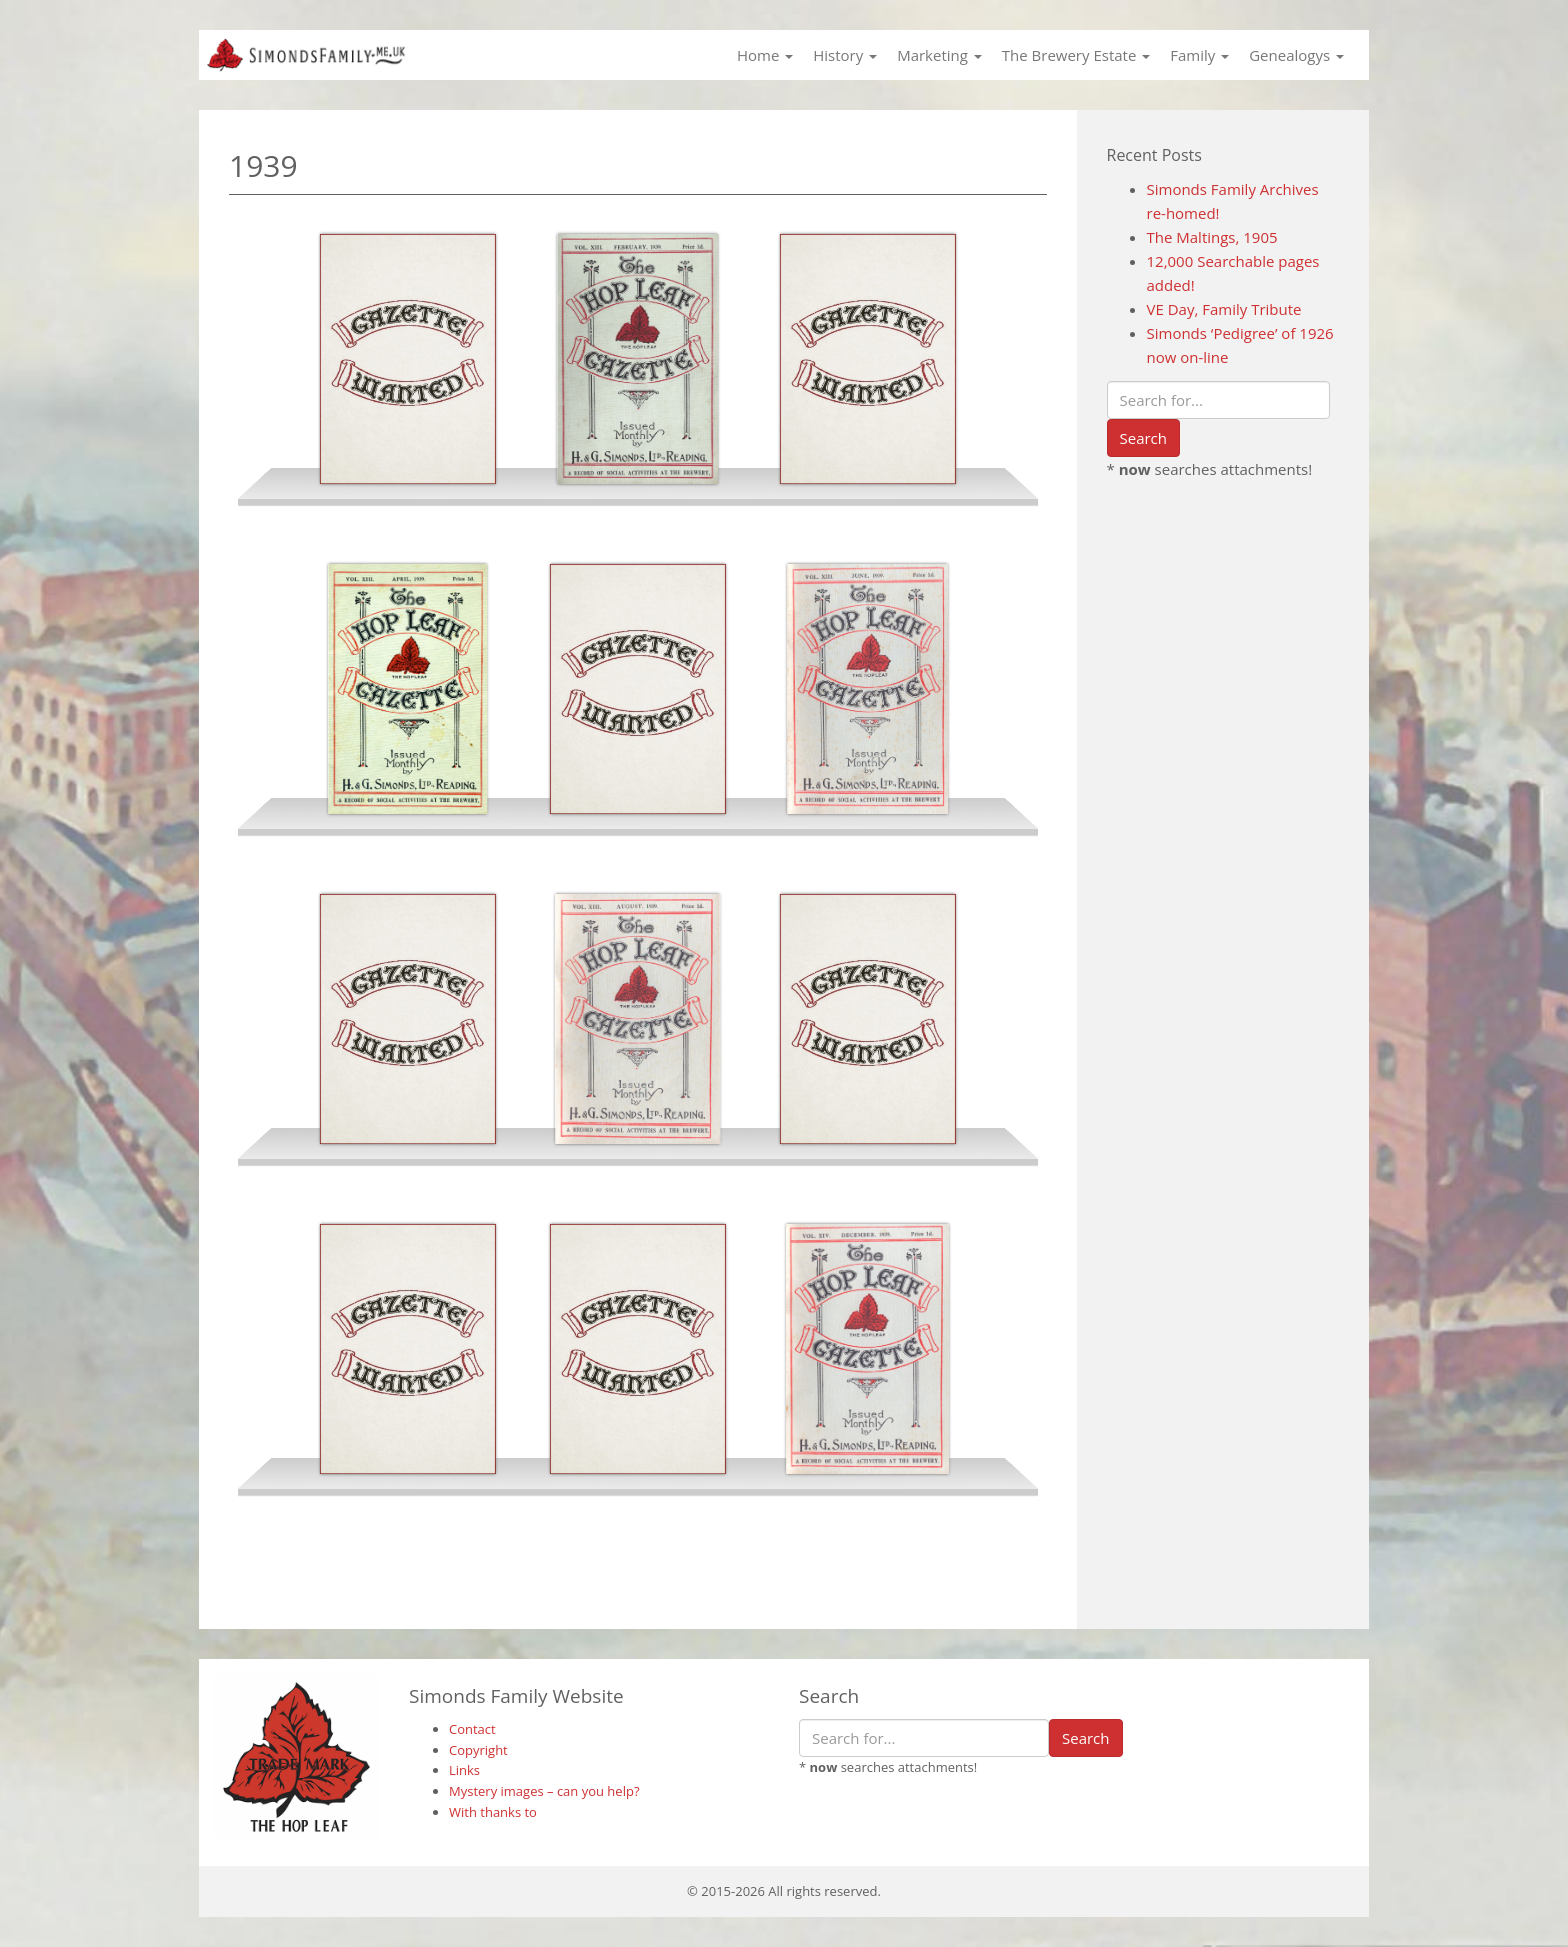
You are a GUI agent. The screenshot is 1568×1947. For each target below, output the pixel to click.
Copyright (478, 1750)
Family (1199, 55)
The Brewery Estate (1076, 55)
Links (464, 1770)
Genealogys (1296, 55)
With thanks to (493, 1812)
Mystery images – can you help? (544, 1791)
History (845, 55)
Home (765, 55)
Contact (472, 1729)
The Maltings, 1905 (1212, 237)
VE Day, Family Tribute (1224, 309)
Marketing (939, 55)
